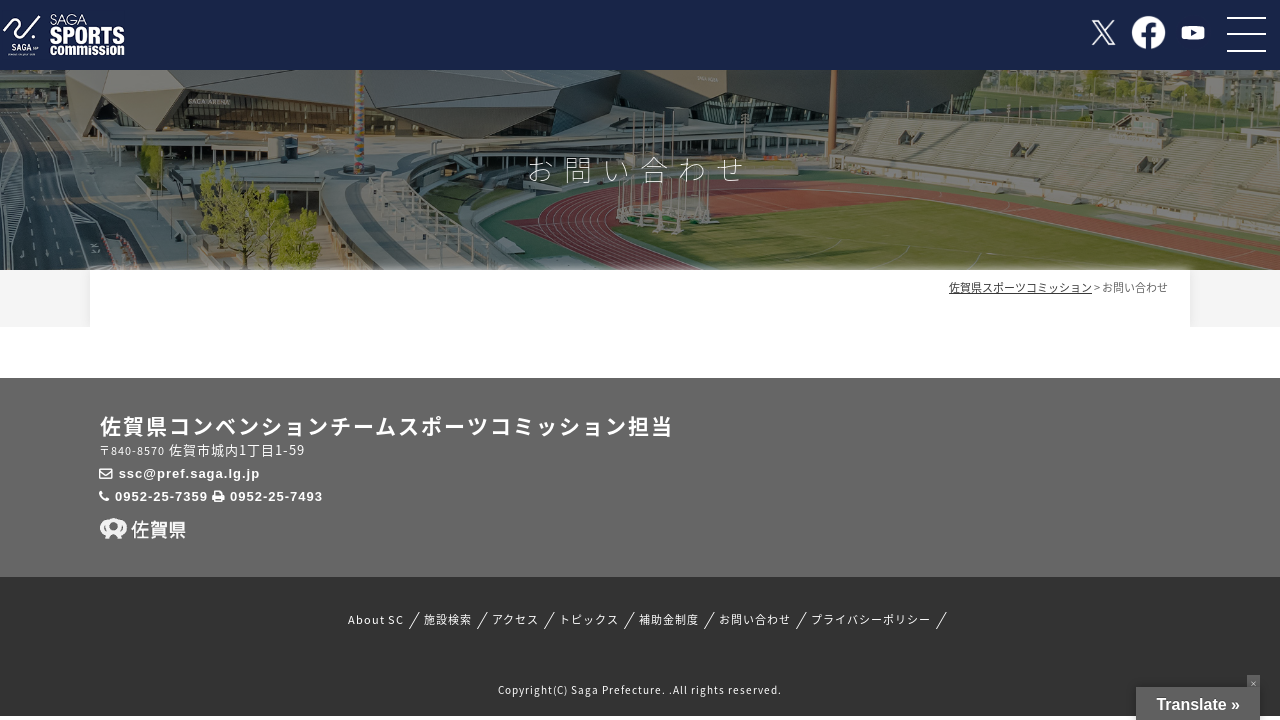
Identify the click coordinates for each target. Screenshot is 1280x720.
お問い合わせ (755, 620)
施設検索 (448, 620)
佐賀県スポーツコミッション (1020, 287)
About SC (376, 620)
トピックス (589, 620)
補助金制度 (669, 620)
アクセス (515, 620)
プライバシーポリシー (871, 620)
